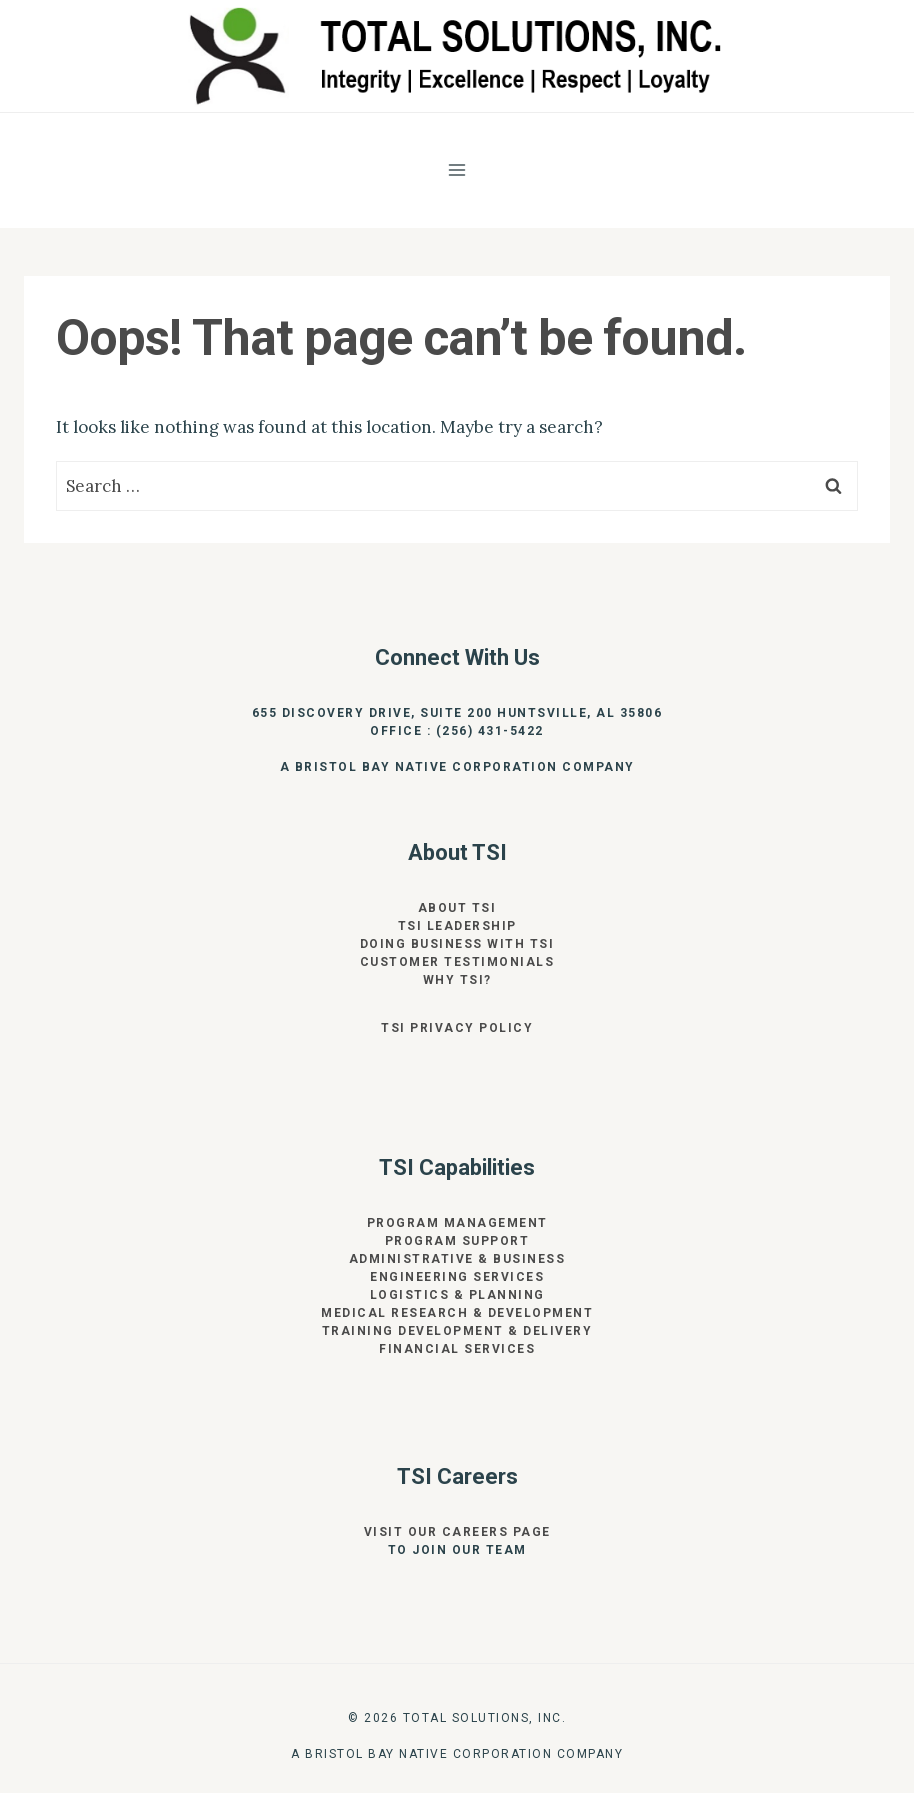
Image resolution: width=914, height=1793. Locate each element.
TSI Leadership (457, 926)
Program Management (457, 1223)
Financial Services (457, 1349)
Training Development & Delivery (457, 1331)
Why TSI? (457, 980)
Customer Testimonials (457, 962)
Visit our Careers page (457, 1532)
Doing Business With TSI (457, 944)
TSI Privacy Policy (457, 1028)
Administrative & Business (457, 1259)
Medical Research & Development (457, 1313)
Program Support (457, 1241)
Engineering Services (457, 1277)
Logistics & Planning (457, 1295)
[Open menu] (457, 169)
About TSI (457, 908)
